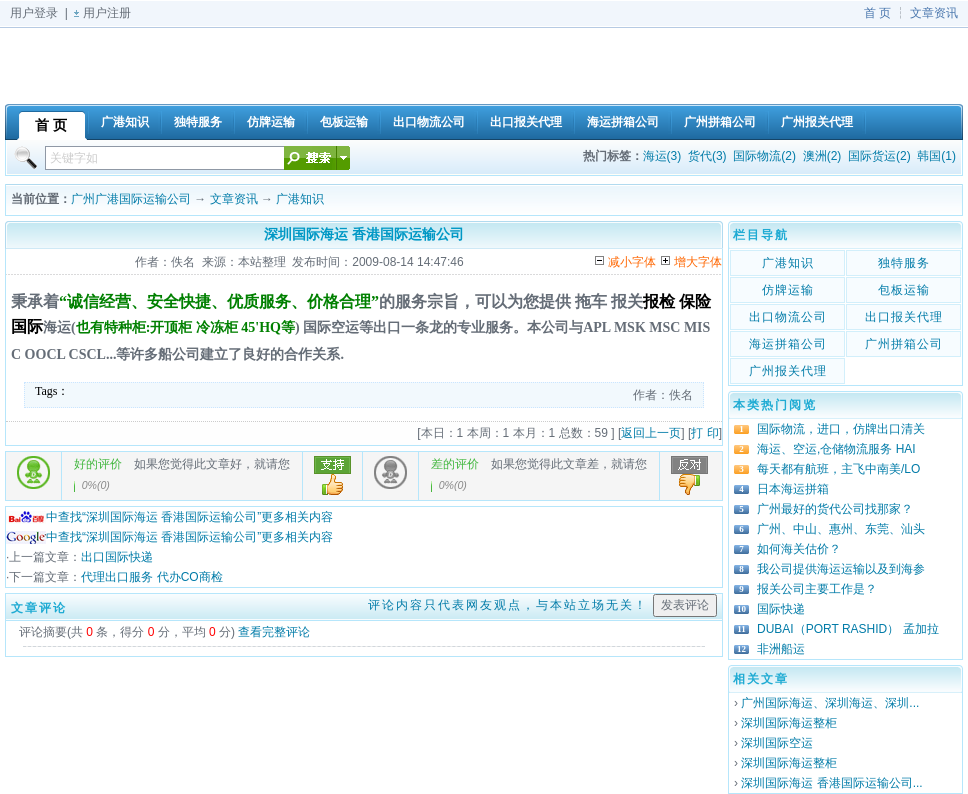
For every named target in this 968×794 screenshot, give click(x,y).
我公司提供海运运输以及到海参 (841, 569)
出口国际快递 (117, 557)
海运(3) (662, 156)
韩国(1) (936, 156)
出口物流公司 (788, 317)
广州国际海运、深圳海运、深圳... (830, 703)
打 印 (704, 433)
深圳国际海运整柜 (789, 723)
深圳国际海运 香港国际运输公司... (831, 783)
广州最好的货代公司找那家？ (835, 509)
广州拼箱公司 (904, 344)
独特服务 (904, 263)
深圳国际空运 (777, 743)
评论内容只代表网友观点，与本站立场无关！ (508, 605)
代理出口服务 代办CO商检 (151, 577)
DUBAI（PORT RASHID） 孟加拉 (848, 629)
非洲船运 (781, 649)
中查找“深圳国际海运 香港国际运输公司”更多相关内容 (169, 517)
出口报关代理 (904, 317)
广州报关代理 (788, 371)
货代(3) (707, 156)
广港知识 (300, 199)
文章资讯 (934, 13)
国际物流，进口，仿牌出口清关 (841, 429)
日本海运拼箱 (793, 489)
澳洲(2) (822, 156)
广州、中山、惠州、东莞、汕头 (841, 529)
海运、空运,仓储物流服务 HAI (836, 449)
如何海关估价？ (799, 549)
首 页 (877, 13)
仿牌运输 (788, 290)
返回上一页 (651, 433)
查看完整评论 (274, 632)
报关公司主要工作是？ (817, 589)
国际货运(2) (879, 156)
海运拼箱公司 (788, 344)
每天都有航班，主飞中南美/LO (838, 469)
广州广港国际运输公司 (131, 199)
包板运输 (904, 290)
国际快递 (781, 609)
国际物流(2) (764, 156)
